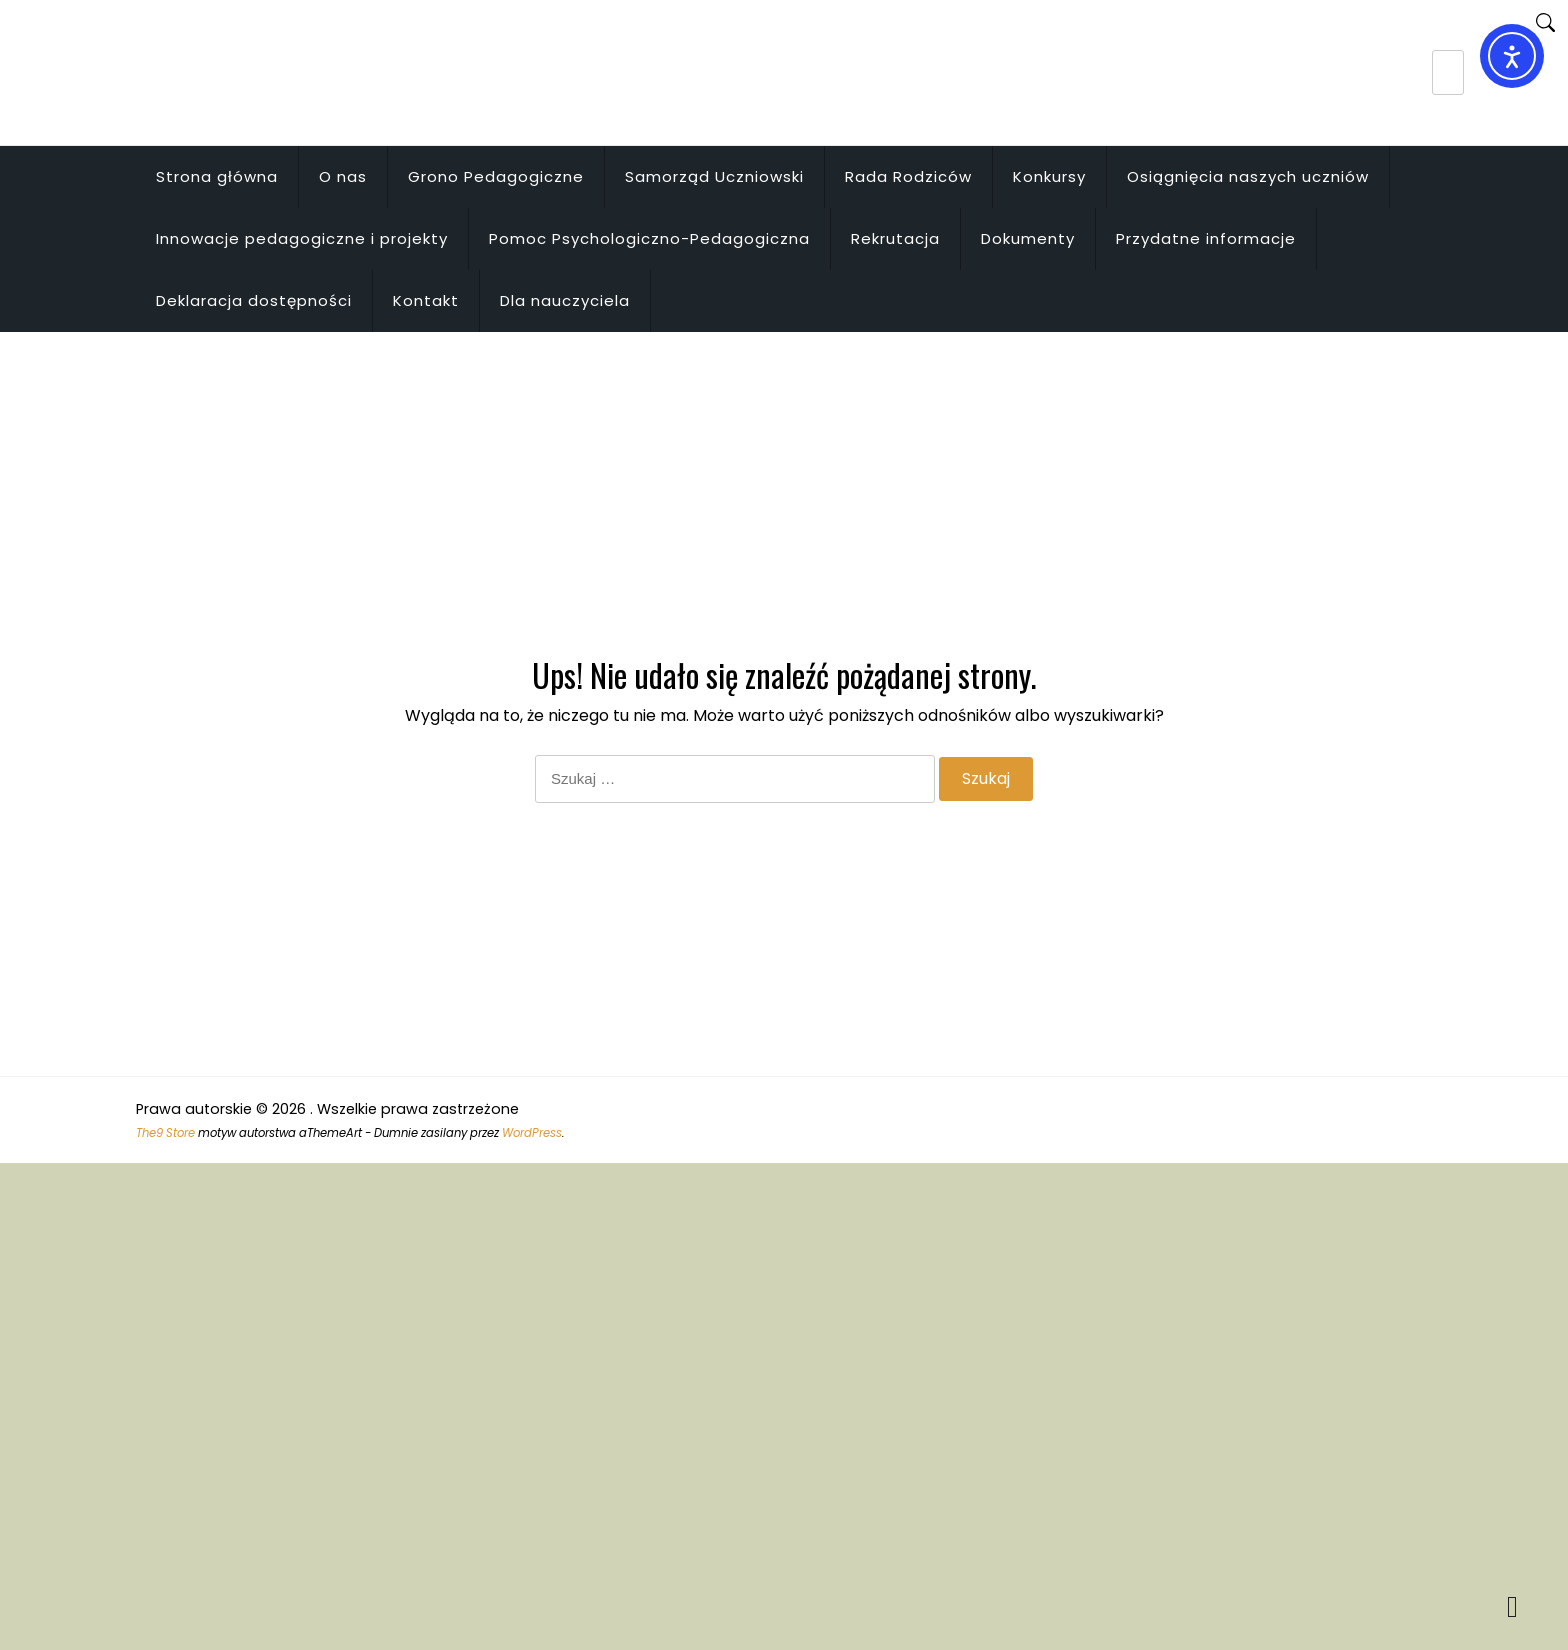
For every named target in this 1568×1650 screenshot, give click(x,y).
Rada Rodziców (908, 176)
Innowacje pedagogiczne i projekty (302, 238)
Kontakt (426, 300)
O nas (343, 176)
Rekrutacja (895, 238)
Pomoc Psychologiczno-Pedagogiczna (649, 238)
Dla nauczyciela (565, 300)
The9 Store (165, 1133)
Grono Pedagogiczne (496, 176)
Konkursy (1049, 176)
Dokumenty (1028, 238)
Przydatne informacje (1206, 238)
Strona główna (217, 176)
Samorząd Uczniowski (714, 176)
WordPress (532, 1133)
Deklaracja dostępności (254, 300)
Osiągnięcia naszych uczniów (1248, 176)
